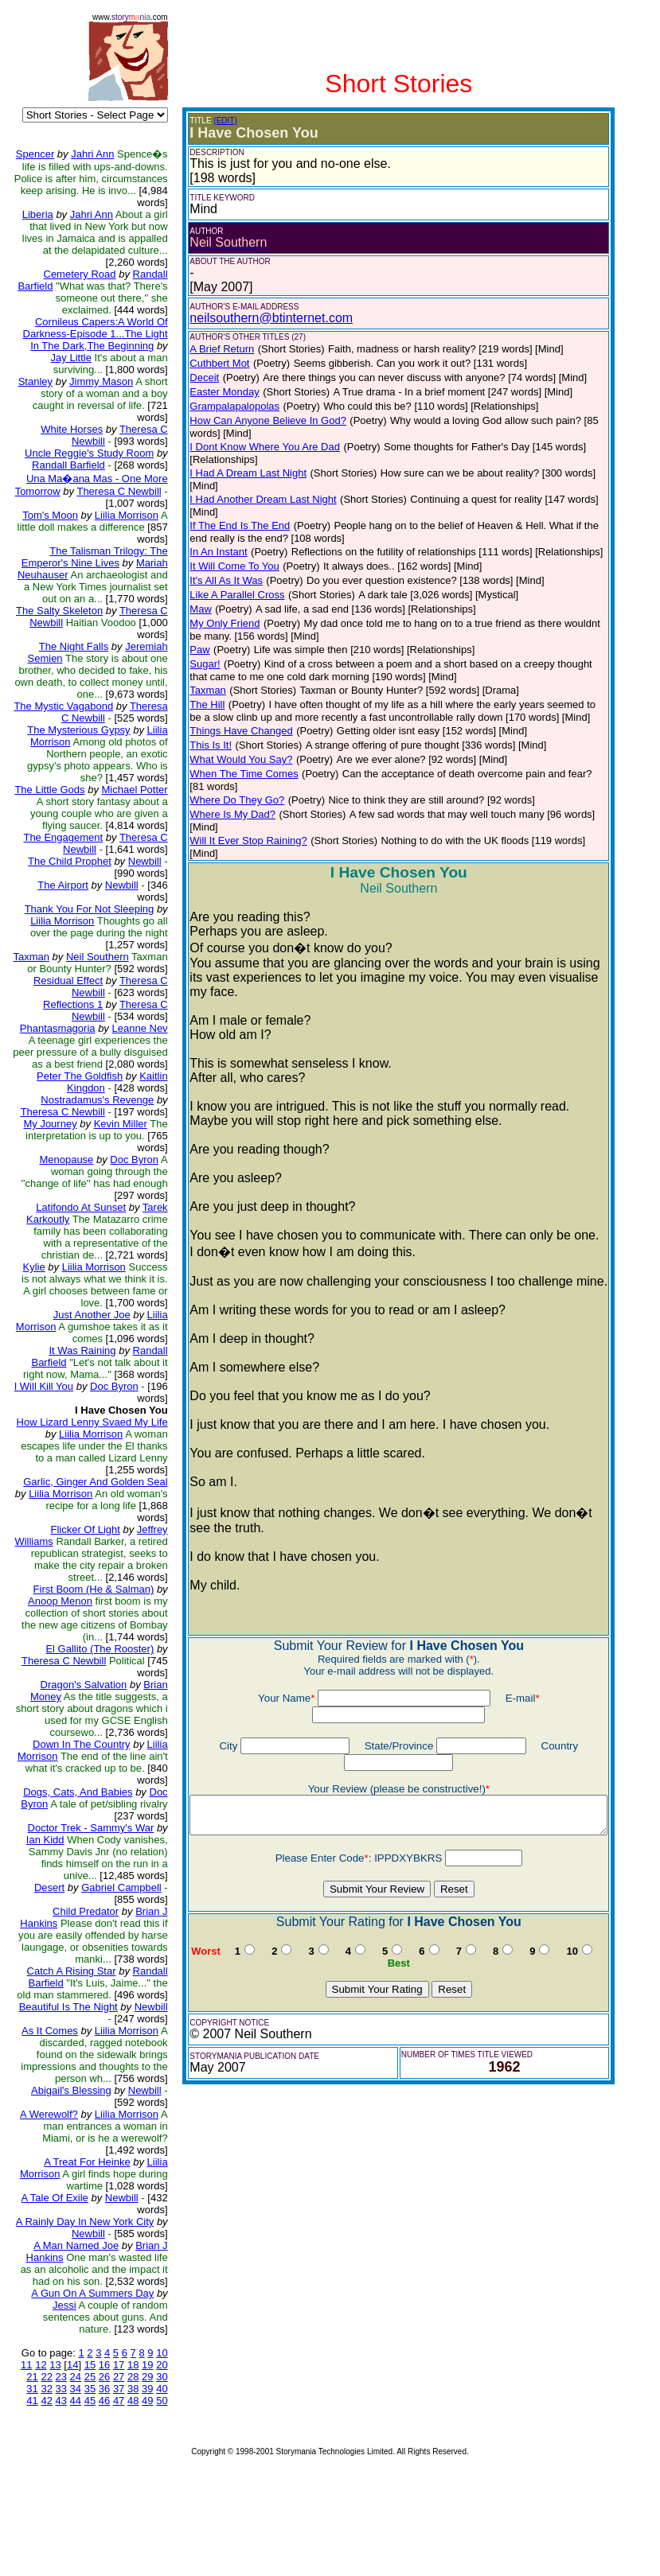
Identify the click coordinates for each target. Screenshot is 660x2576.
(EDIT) (213, 120)
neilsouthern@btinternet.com (260, 318)
